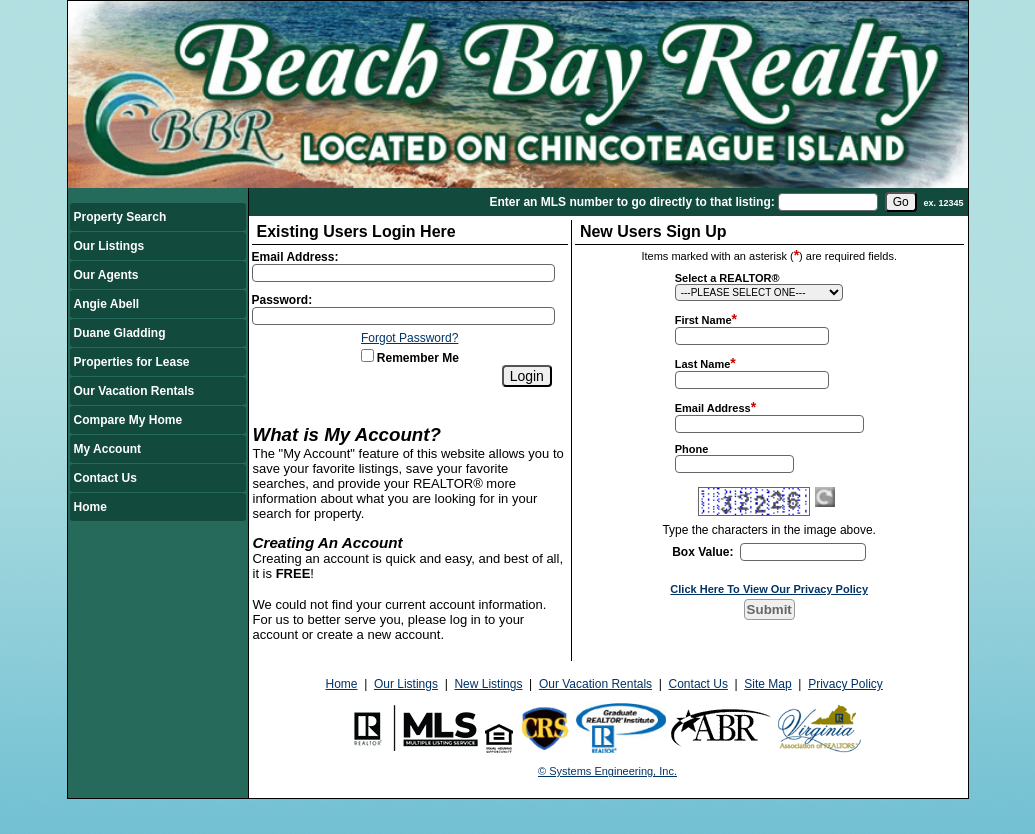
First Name (703, 320)
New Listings (488, 684)
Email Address (713, 408)
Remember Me (410, 358)
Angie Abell (107, 304)
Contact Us (105, 478)
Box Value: (702, 552)
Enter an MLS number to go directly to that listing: (631, 202)
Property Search (120, 217)
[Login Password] (404, 316)
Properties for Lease (132, 362)
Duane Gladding (120, 333)
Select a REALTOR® (727, 278)
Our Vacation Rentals (134, 391)
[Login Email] (404, 273)
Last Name (703, 364)
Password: (282, 300)
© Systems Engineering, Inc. (607, 771)
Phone (692, 449)
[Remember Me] (367, 355)
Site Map (767, 684)
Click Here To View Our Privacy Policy (769, 589)
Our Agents (106, 275)
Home (90, 507)
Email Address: (295, 257)
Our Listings (109, 246)
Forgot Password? (409, 338)
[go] (901, 202)
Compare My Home (128, 420)
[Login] (527, 376)
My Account (108, 449)
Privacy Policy (845, 684)
